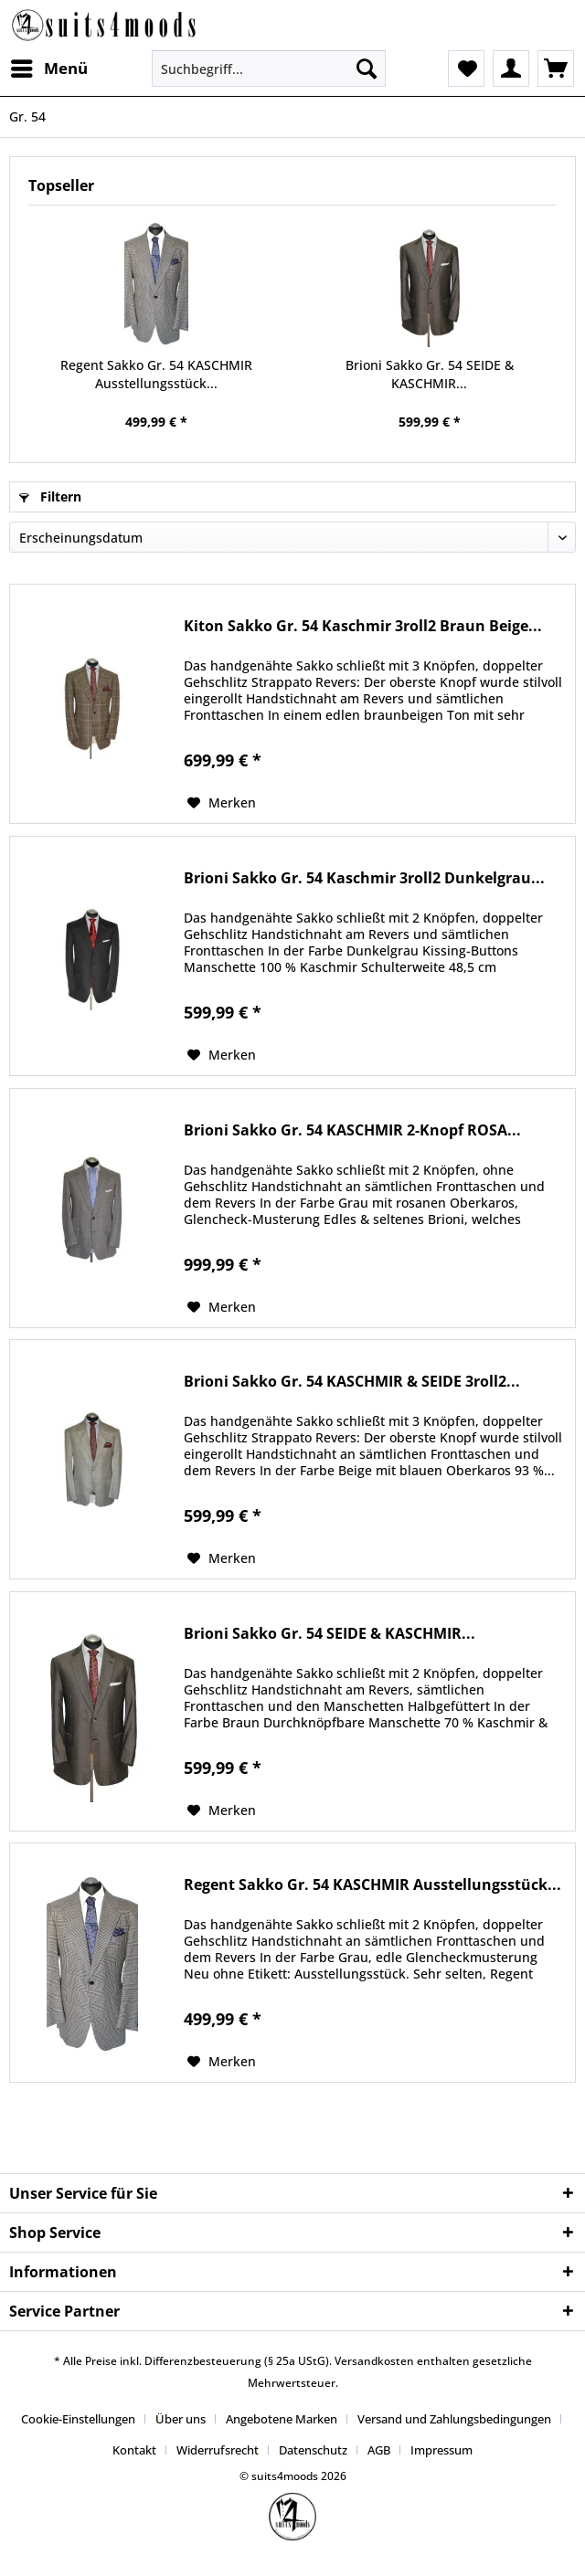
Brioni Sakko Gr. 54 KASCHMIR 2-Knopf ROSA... (352, 1130)
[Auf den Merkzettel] (221, 803)
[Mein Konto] (511, 68)
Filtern (50, 496)
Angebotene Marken (281, 2419)
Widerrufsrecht (217, 2450)
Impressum (441, 2450)
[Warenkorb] (555, 68)
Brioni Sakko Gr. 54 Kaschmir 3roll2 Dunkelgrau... (364, 878)
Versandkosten (374, 2361)
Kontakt (134, 2450)
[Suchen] (366, 68)
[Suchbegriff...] (269, 68)
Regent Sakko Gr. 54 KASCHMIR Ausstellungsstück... (156, 374)
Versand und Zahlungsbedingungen (454, 2419)
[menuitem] (48, 68)
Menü (49, 66)
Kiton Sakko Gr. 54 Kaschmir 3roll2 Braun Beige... (363, 626)
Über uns (180, 2419)
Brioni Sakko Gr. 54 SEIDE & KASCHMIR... (430, 374)
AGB (378, 2450)
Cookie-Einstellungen (78, 2419)
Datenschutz (313, 2450)
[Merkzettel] (466, 68)
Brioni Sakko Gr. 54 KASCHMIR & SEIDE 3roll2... (352, 1381)
